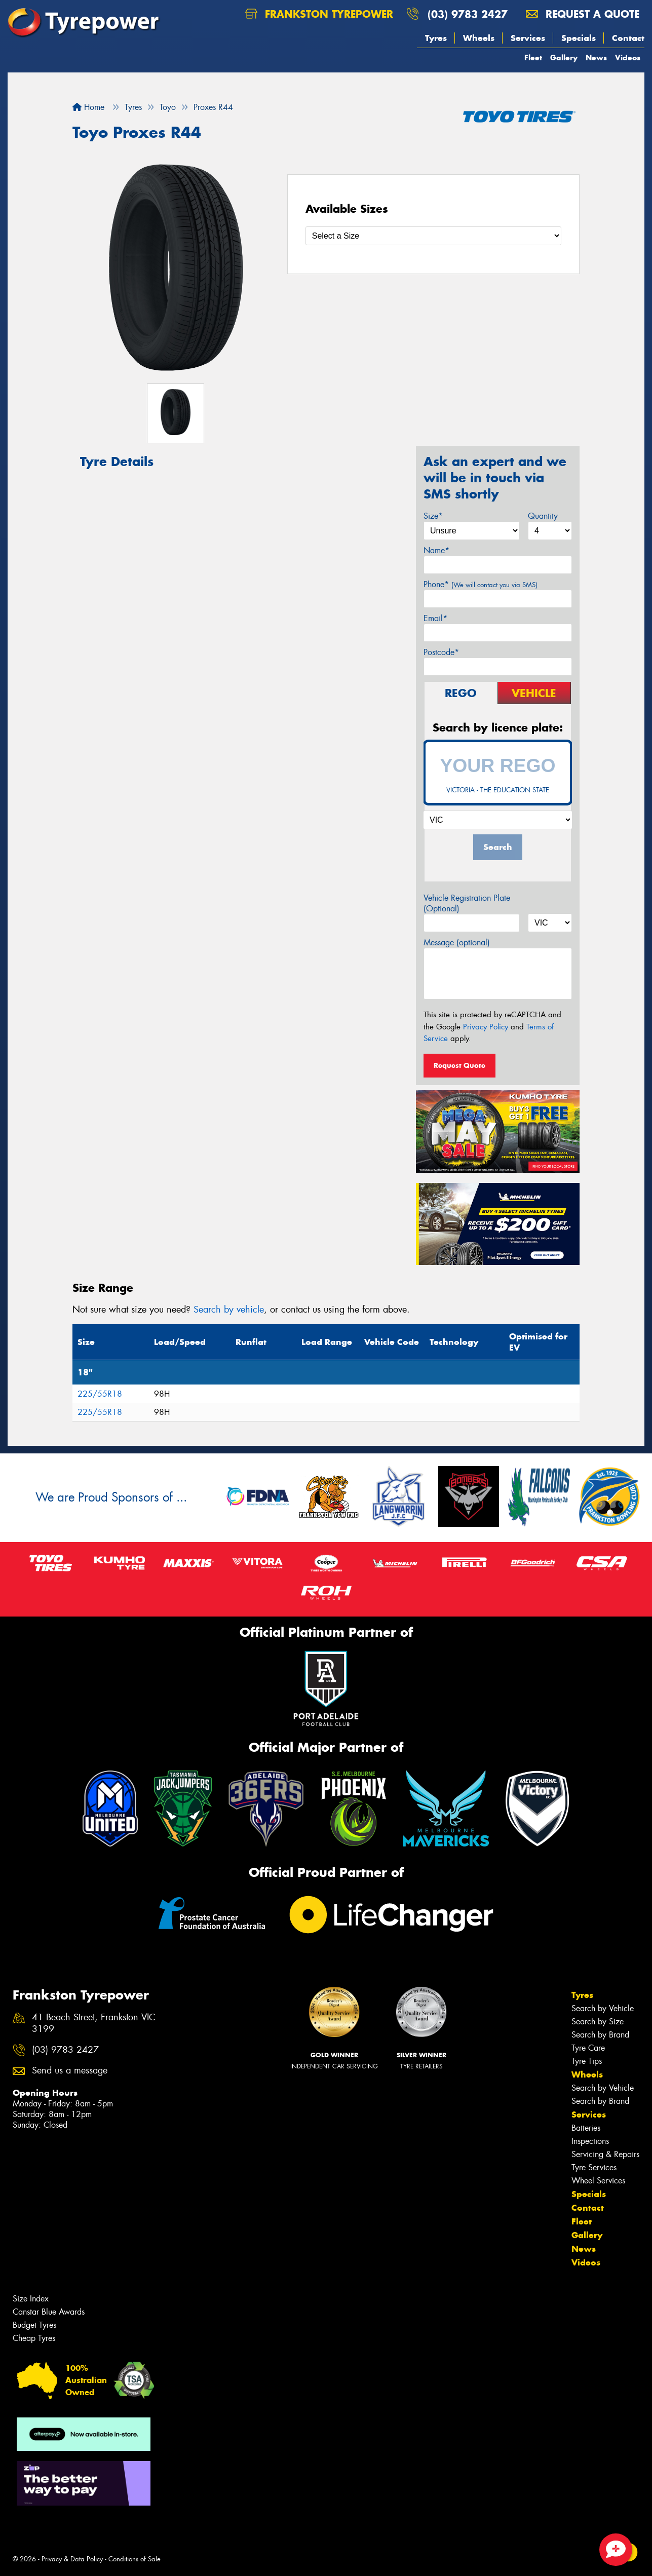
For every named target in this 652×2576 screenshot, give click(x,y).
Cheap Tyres (34, 2338)
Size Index (31, 2298)
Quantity (543, 516)
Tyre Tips (586, 2061)
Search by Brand (600, 2034)
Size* (433, 516)
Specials (578, 38)
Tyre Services (594, 2167)
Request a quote (582, 14)
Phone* (481, 584)
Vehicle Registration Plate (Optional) (467, 903)
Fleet (533, 57)
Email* (435, 618)
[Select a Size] (433, 235)
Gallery (564, 57)
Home (88, 107)
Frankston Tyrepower (319, 14)
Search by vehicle (229, 1309)
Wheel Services (598, 2180)
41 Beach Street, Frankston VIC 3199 (94, 2023)
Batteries (585, 2128)
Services (528, 38)
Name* (436, 550)
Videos (627, 57)
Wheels (478, 38)
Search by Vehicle (602, 2008)
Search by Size (597, 2021)
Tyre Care (588, 2048)
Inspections (590, 2141)
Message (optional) (457, 942)
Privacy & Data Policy (72, 2559)
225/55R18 (100, 1394)
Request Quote (459, 1065)
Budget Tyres (34, 2325)
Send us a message (69, 2071)
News (596, 57)
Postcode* (441, 652)
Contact (628, 38)
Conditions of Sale (134, 2559)
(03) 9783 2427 (468, 14)
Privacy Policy (485, 1027)
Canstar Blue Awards (49, 2311)
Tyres (436, 38)
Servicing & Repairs (605, 2154)
